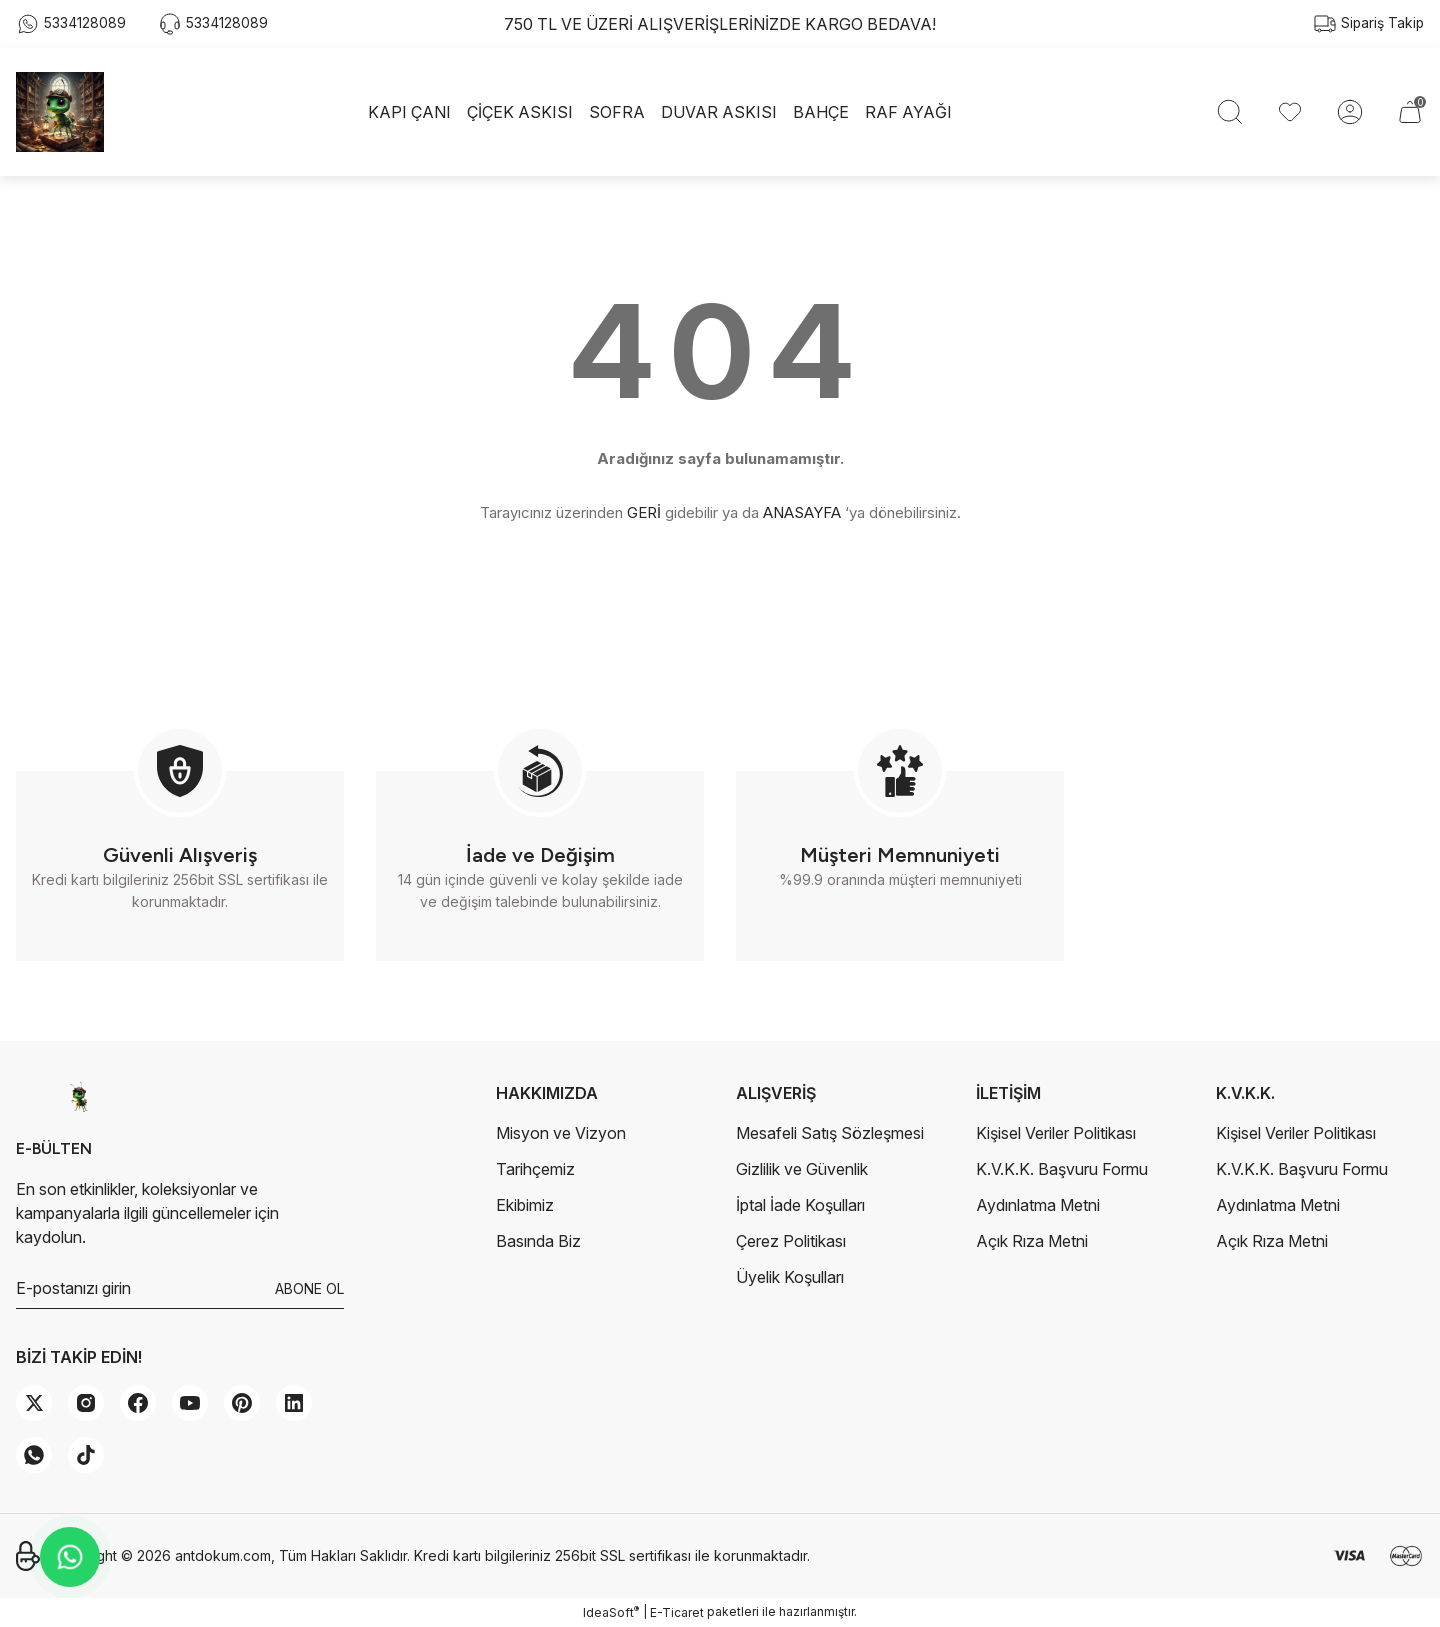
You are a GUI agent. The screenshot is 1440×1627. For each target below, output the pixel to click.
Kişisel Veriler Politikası (1056, 1133)
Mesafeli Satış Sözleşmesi (830, 1133)
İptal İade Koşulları (800, 1205)
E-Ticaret (677, 1612)
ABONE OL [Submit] (309, 1288)
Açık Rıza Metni (1032, 1241)
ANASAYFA (802, 512)
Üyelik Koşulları (790, 1277)
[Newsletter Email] (180, 1289)
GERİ (644, 512)
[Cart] (1410, 112)
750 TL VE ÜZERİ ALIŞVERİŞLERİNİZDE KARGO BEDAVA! (720, 24)
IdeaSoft (611, 1612)
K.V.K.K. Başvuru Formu (1062, 1169)
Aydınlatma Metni (1038, 1205)
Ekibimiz (525, 1205)
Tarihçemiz (535, 1169)
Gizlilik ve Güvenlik (802, 1169)
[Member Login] (1350, 112)
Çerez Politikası (791, 1241)
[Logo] (60, 112)
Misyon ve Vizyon (561, 1133)
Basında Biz (538, 1241)
